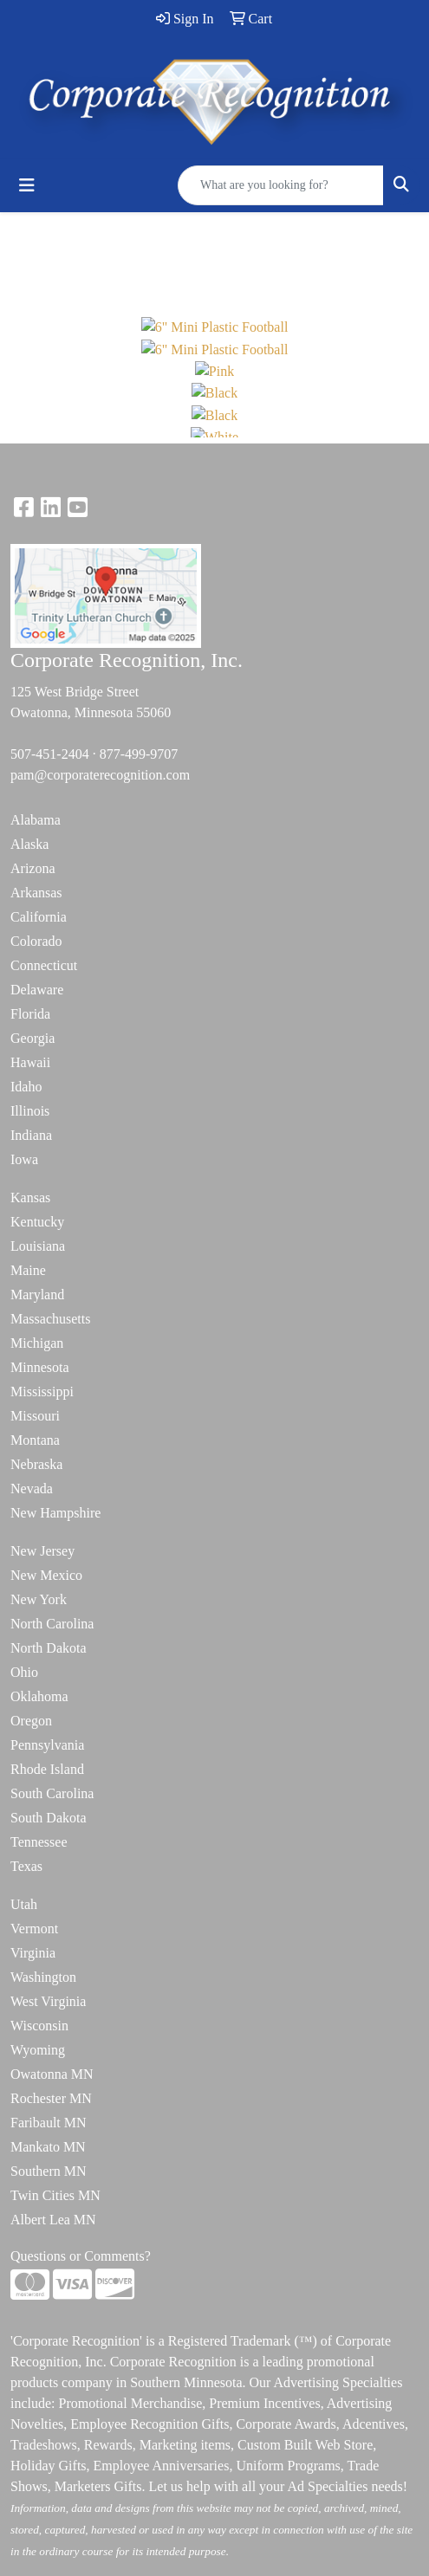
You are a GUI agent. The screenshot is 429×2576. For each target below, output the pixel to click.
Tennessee (39, 1842)
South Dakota (48, 1817)
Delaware (36, 989)
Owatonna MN (52, 2074)
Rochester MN (51, 2098)
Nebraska (36, 1464)
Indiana (31, 1135)
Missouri (35, 1415)
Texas (26, 1866)
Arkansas (36, 892)
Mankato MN (48, 2146)
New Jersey (42, 1551)
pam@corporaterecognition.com (100, 774)
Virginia (32, 1952)
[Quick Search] (281, 185)
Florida (30, 1013)
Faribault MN (48, 2122)
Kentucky (37, 1221)
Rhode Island (47, 1769)
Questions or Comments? (80, 2256)
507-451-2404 (49, 754)
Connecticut (43, 965)
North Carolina (52, 1623)
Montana (35, 1440)
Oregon (31, 1720)
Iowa (24, 1159)
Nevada (31, 1488)
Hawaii (30, 1062)
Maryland (37, 1294)
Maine (28, 1270)
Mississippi (42, 1391)
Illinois (29, 1111)
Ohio (24, 1672)
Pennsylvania (47, 1745)
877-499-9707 (139, 754)
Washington (43, 1977)
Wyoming (37, 2049)
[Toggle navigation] (27, 185)
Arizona (32, 868)
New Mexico (46, 1575)
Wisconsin (39, 2025)
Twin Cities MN (55, 2195)
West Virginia (48, 2001)
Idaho (26, 1086)
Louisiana (37, 1246)
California (38, 916)
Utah (23, 1904)
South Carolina (52, 1793)
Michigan (36, 1343)
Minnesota (39, 1367)
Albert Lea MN (53, 2219)
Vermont (34, 1928)
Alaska (29, 844)
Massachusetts (50, 1318)
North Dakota (48, 1648)
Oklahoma (39, 1696)
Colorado (36, 941)
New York (38, 1599)
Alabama (35, 819)
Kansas (30, 1197)
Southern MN (48, 2171)
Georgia (32, 1038)
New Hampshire (55, 1512)
